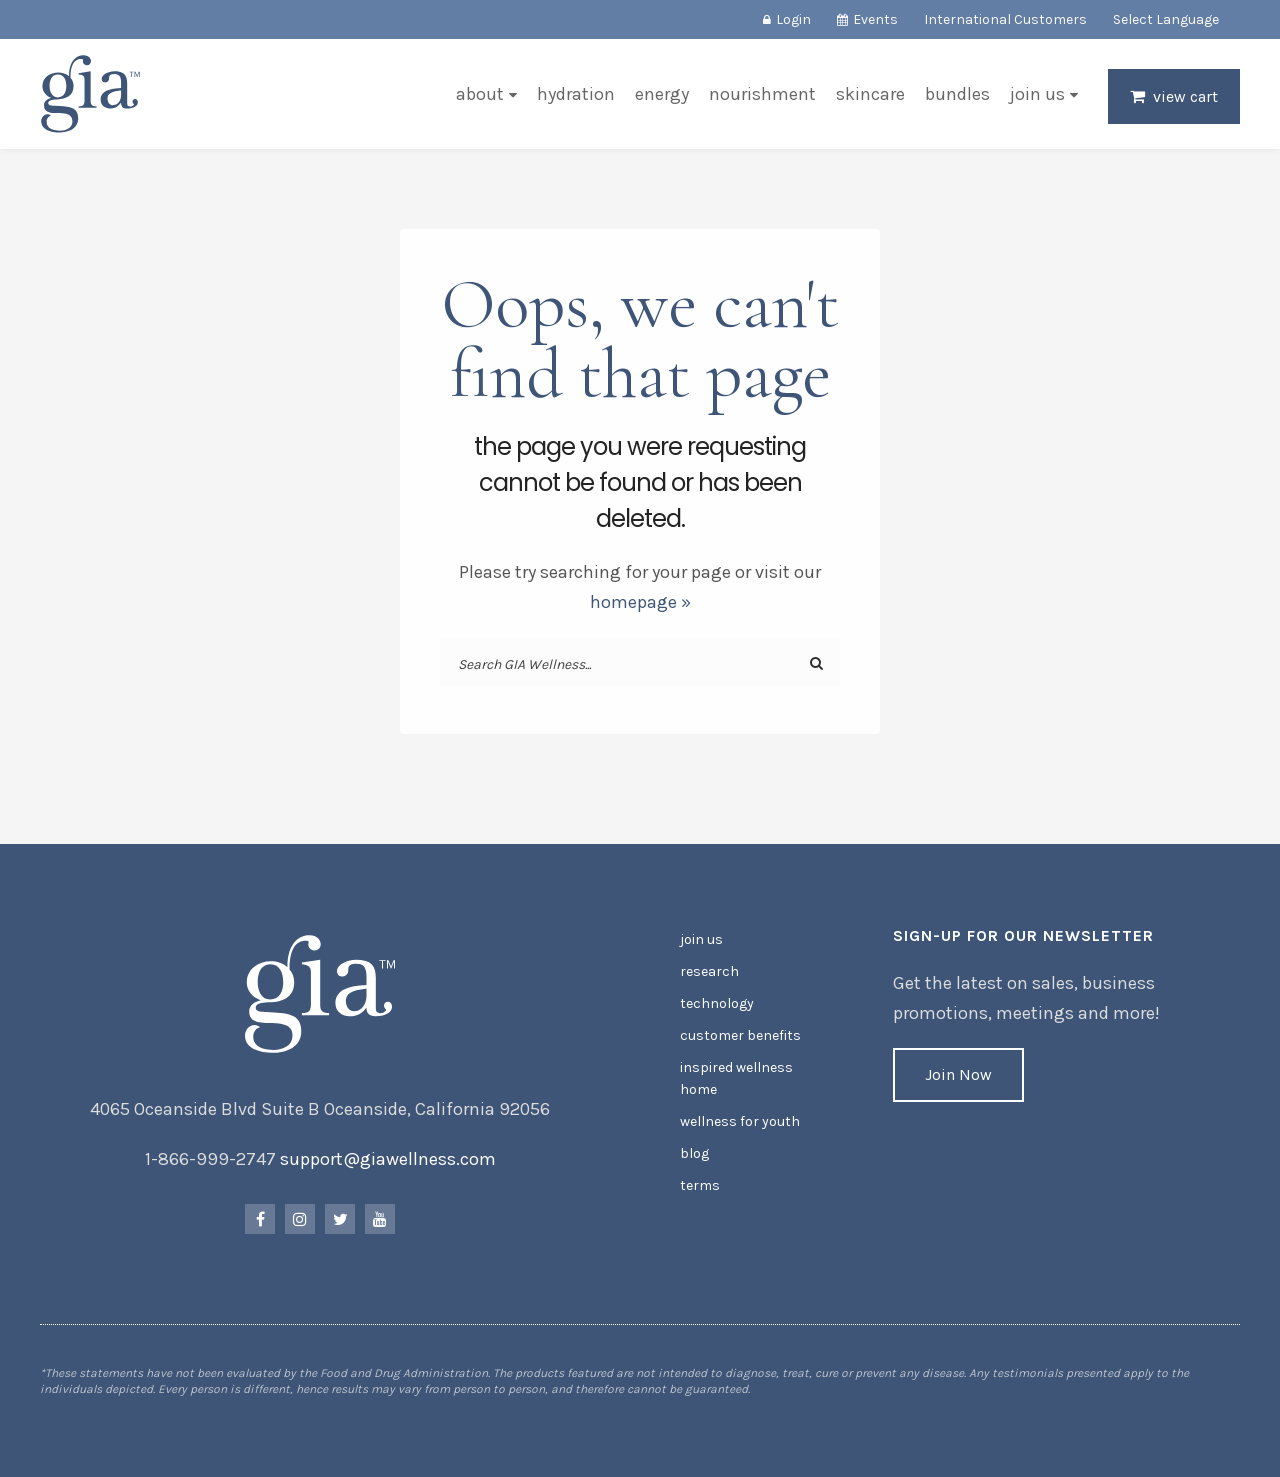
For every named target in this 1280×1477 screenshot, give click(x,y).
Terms (700, 1185)
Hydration (576, 94)
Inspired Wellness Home (736, 1078)
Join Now (958, 1074)
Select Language (1166, 19)
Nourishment (762, 94)
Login (793, 19)
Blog (694, 1153)
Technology (717, 1003)
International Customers (1005, 19)
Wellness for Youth (740, 1121)
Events (875, 19)
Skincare (870, 94)
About (480, 94)
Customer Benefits (740, 1035)
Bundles (957, 94)
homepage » (640, 602)
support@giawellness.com (388, 1159)
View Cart (1185, 96)
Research (709, 971)
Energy (662, 94)
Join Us (1037, 94)
